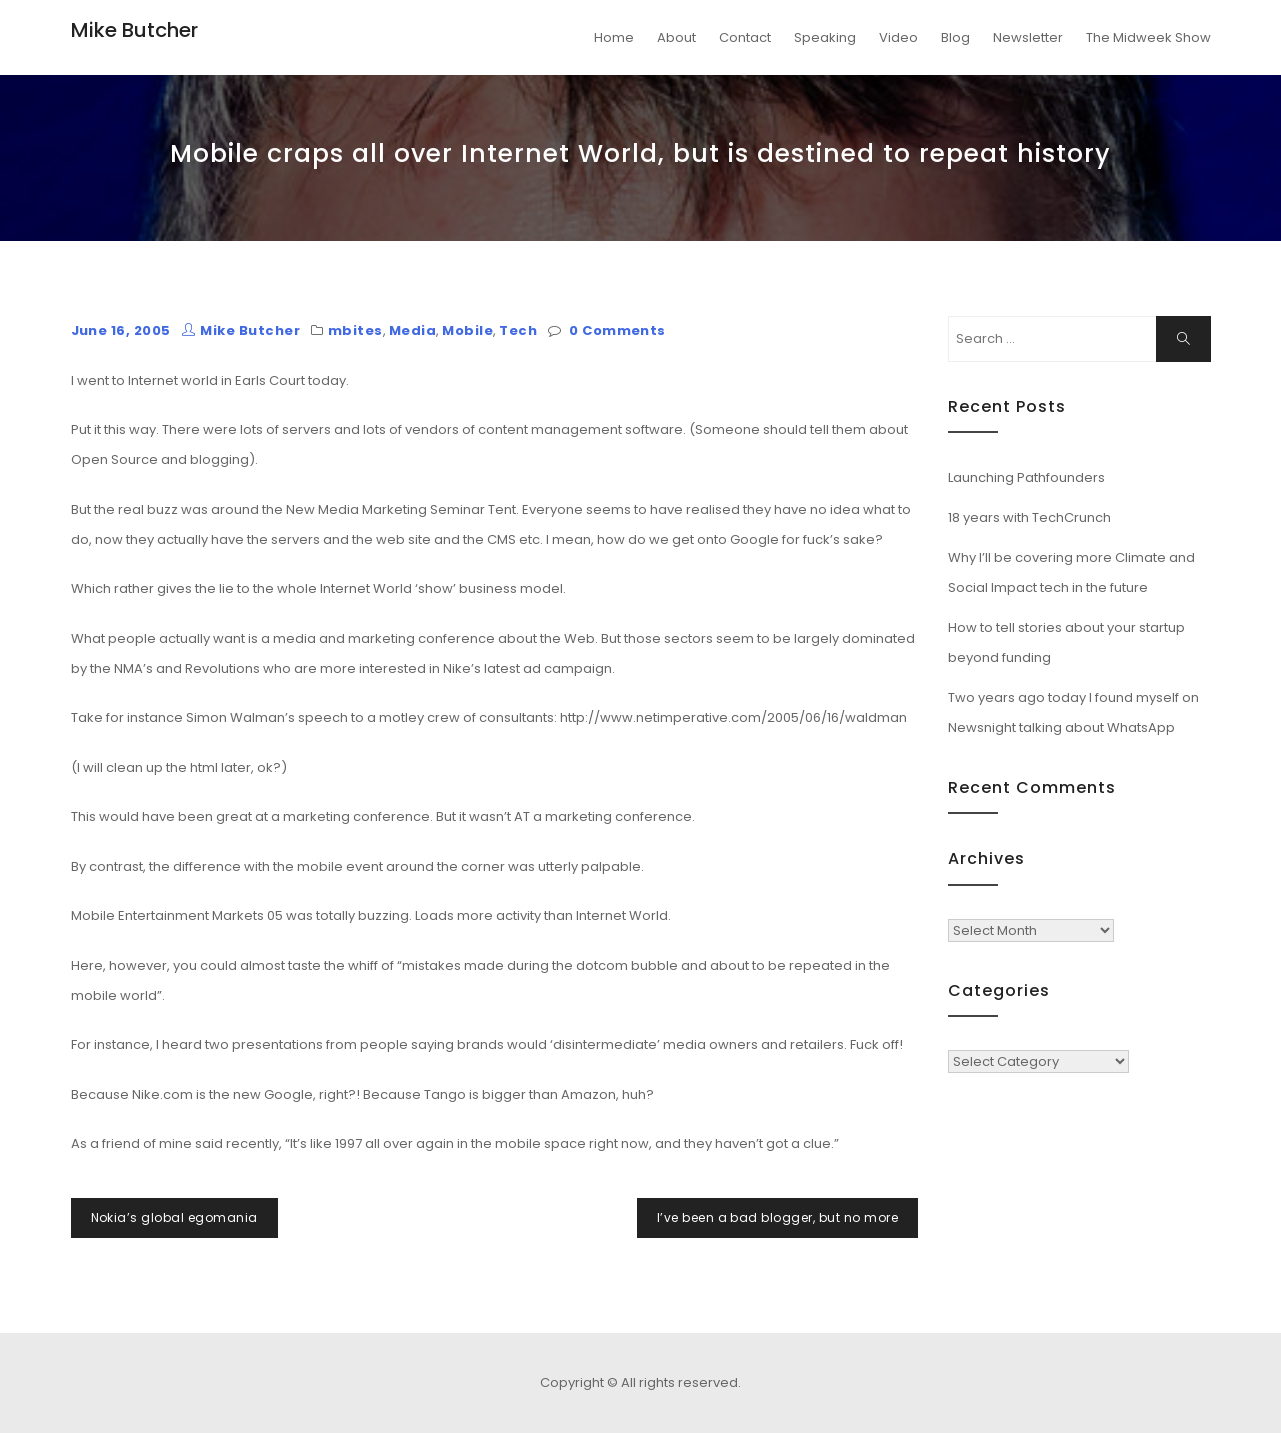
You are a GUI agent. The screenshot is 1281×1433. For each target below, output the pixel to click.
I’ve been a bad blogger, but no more (777, 1217)
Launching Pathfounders (1026, 477)
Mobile (467, 330)
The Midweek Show (1148, 37)
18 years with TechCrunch (1029, 517)
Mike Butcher (134, 30)
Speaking (825, 37)
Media (412, 330)
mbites (355, 330)
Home (614, 37)
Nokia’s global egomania (174, 1217)
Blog (955, 37)
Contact (745, 37)
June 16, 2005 (121, 330)
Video (898, 37)
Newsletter (1028, 37)
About (676, 37)
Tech (518, 330)
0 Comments (617, 330)
